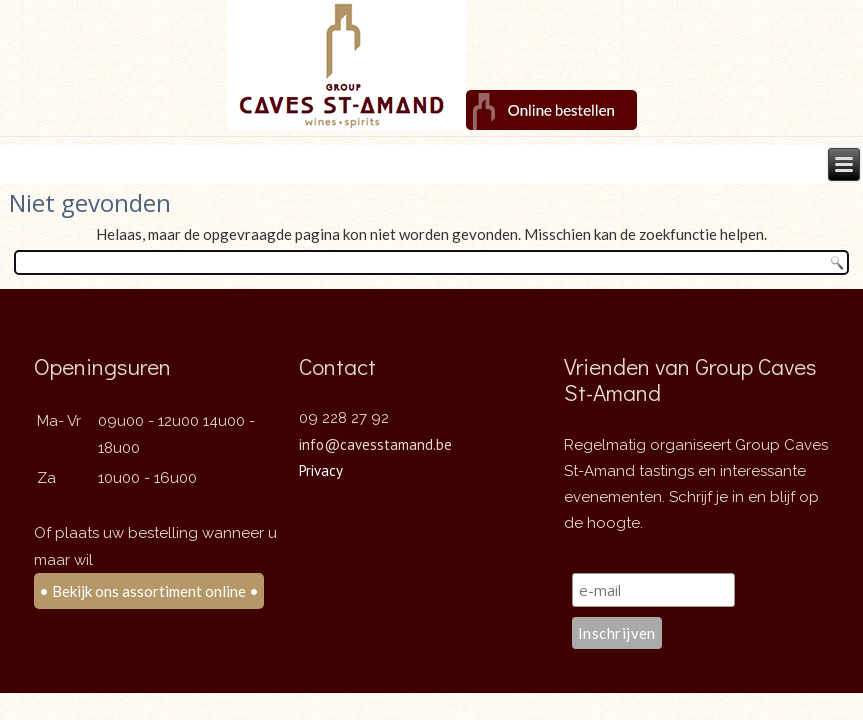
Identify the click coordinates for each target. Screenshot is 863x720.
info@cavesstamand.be (375, 444)
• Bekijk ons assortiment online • (149, 591)
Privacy (321, 470)
